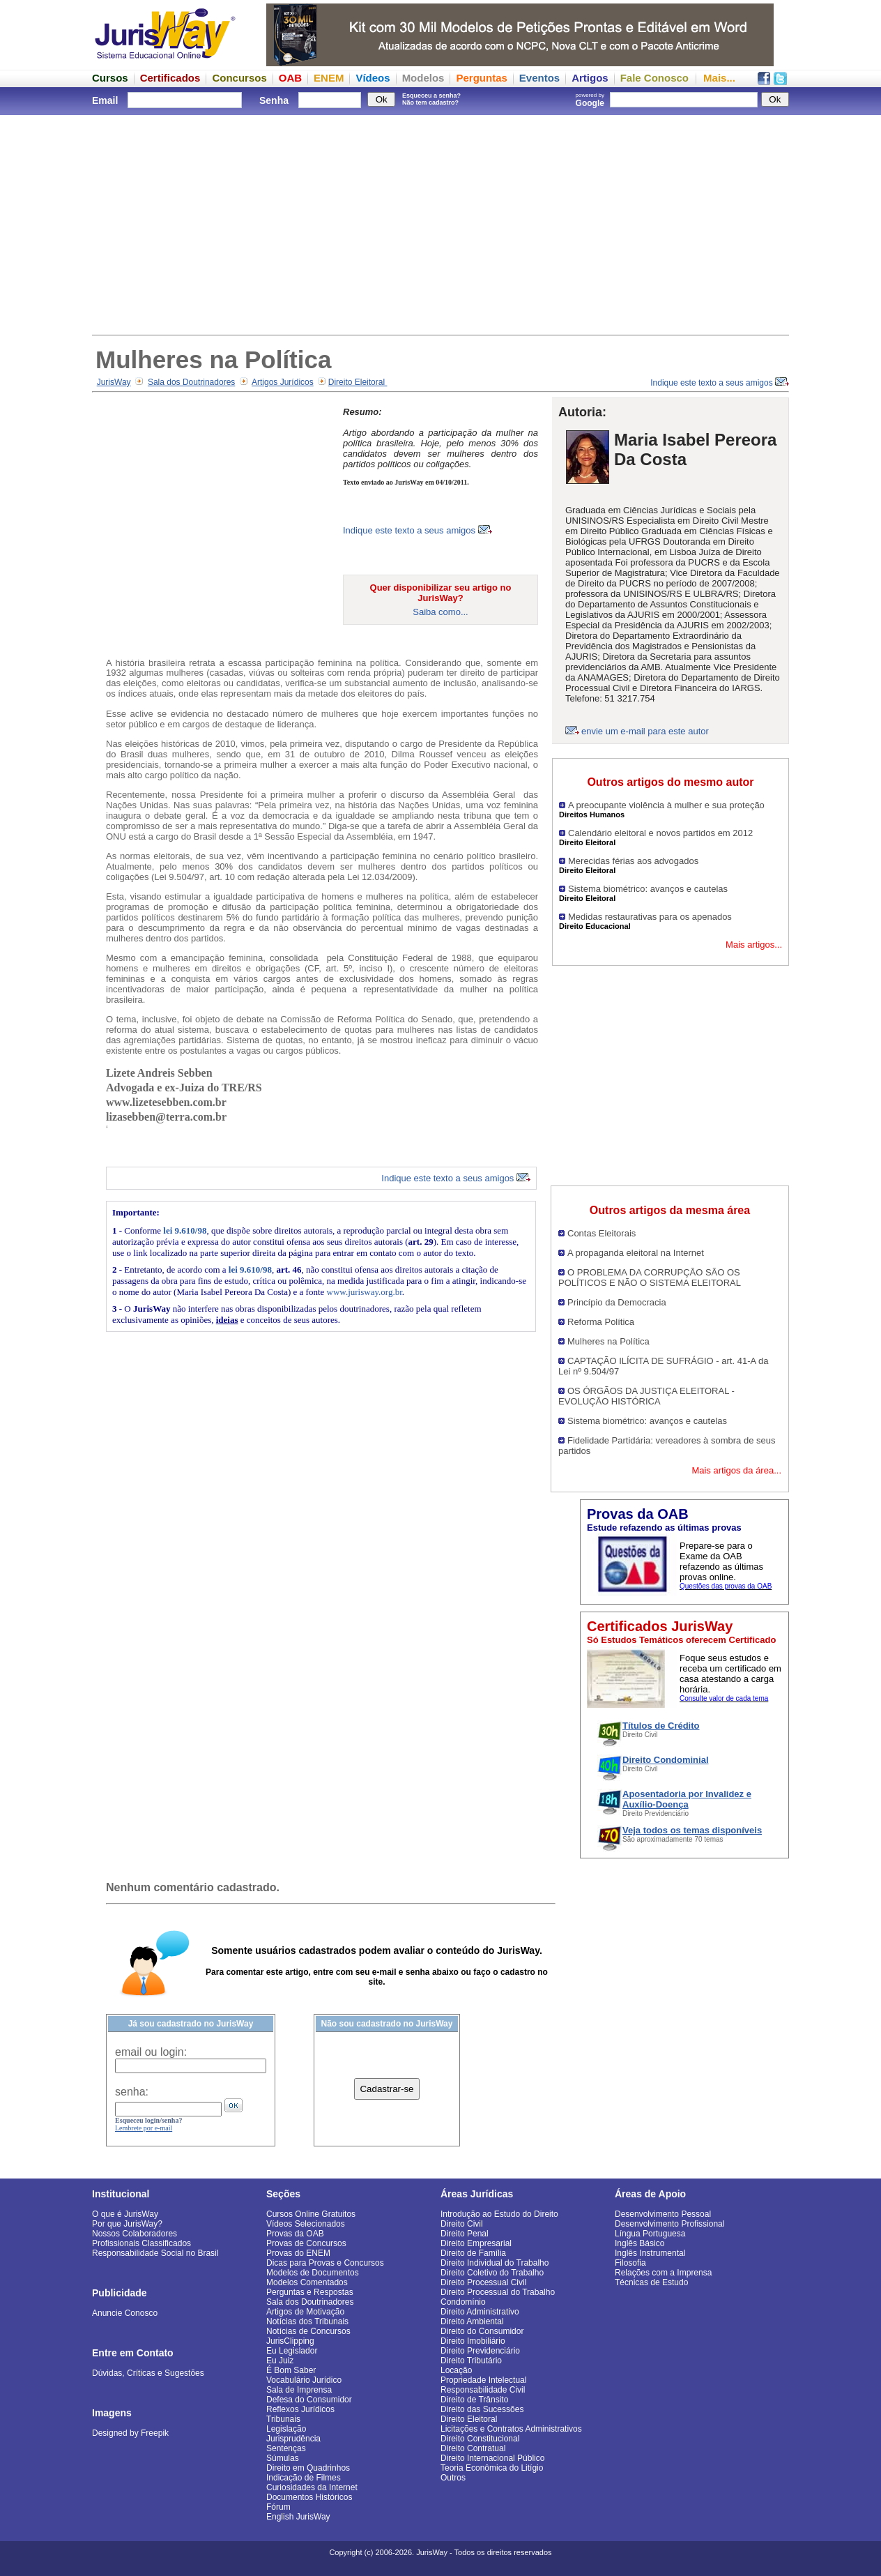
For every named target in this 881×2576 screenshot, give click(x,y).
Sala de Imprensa (299, 2390)
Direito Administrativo (480, 2312)
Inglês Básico (639, 2243)
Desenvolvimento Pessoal (663, 2214)
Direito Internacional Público (492, 2458)
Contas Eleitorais (601, 1233)
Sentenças (286, 2448)
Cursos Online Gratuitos (310, 2214)
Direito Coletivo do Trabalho (492, 2273)
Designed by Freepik (130, 2433)
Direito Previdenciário (480, 2351)
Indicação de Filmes (303, 2478)
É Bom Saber (291, 2370)
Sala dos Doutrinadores (191, 382)
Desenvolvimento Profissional (669, 2224)
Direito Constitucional (480, 2439)
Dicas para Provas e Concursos (325, 2263)
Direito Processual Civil (483, 2282)
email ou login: (151, 2052)
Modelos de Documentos (312, 2273)
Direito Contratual (473, 2448)
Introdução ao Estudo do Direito (499, 2214)
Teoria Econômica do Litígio (492, 2468)
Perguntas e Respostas (309, 2292)
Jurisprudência (293, 2439)
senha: (131, 2092)
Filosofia (630, 2263)
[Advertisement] (440, 223)
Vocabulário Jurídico (304, 2380)
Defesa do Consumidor (309, 2399)
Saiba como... (440, 612)
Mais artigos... (754, 944)
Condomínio (463, 2302)
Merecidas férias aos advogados (633, 861)
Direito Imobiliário (473, 2341)
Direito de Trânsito (474, 2399)
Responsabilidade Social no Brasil (155, 2253)
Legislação (286, 2429)
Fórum (278, 2507)
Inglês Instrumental (650, 2253)
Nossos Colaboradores (134, 2233)
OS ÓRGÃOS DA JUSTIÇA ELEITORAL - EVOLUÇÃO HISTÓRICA (646, 1396)
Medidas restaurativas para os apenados (650, 916)
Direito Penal (465, 2233)
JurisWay (114, 382)
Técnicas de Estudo (651, 2282)
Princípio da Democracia (616, 1302)
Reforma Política (600, 1322)
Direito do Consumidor (482, 2331)
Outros (453, 2478)
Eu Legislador (291, 2351)
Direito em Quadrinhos (308, 2468)
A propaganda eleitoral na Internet (635, 1253)
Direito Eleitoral (358, 382)
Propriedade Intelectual (483, 2380)
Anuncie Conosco (125, 2313)
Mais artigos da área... (736, 1470)
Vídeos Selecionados (305, 2224)
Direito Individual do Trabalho (495, 2263)
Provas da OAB (295, 2233)
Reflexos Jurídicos (300, 2409)
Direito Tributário (471, 2360)
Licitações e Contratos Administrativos (511, 2429)
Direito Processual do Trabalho (498, 2292)
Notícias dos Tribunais (307, 2321)
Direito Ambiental (472, 2321)
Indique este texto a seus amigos (719, 383)
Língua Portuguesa (650, 2233)
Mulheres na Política (608, 1341)
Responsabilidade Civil (483, 2390)
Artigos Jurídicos (283, 382)
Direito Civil (462, 2224)
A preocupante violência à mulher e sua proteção (666, 805)
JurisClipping (290, 2341)
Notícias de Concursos (308, 2331)
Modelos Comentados (307, 2282)
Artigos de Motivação (305, 2312)
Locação (456, 2370)
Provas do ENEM (298, 2253)
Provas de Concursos (306, 2243)
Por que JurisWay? (127, 2224)
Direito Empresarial (476, 2243)
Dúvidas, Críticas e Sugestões (148, 2373)
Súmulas (282, 2458)
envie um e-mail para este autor (645, 731)
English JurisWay (298, 2517)
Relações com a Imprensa (663, 2273)
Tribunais (283, 2419)
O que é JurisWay (125, 2214)
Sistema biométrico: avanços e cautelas (648, 889)
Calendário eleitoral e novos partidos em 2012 (660, 833)
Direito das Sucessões (482, 2409)
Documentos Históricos (309, 2497)
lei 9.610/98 (184, 1230)
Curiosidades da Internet (312, 2487)
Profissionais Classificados (141, 2243)
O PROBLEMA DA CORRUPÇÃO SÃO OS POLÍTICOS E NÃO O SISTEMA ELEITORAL (649, 1277)
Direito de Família (473, 2253)
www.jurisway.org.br (364, 1292)
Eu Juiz (279, 2360)
